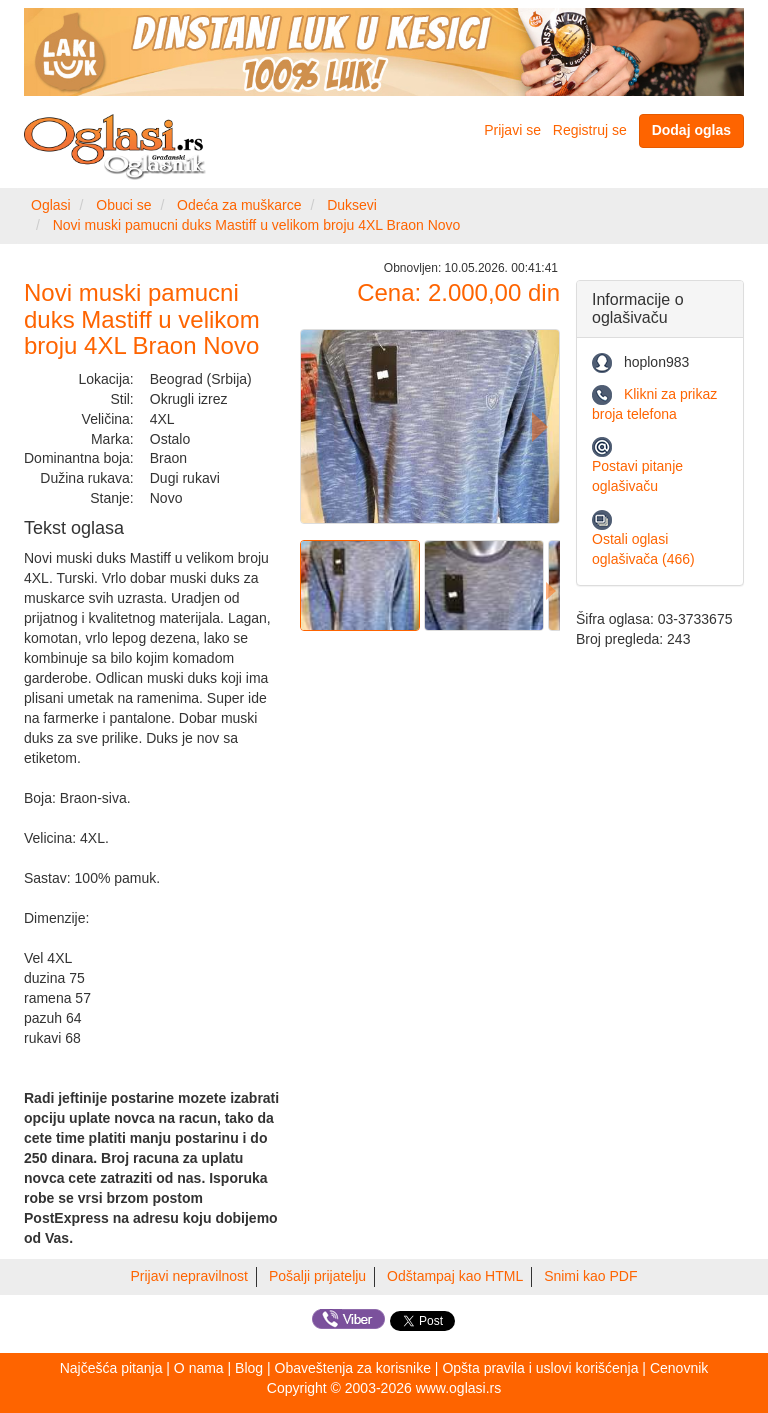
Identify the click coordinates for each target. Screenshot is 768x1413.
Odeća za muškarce (239, 205)
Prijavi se (512, 130)
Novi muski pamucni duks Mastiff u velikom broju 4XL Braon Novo (257, 225)
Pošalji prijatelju (317, 1276)
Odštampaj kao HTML (455, 1276)
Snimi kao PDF (590, 1276)
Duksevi (352, 205)
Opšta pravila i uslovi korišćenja (540, 1368)
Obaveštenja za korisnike (353, 1368)
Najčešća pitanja (111, 1368)
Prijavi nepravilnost (190, 1276)
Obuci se (123, 205)
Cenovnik (679, 1368)
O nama (199, 1368)
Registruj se (590, 130)
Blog (249, 1368)
